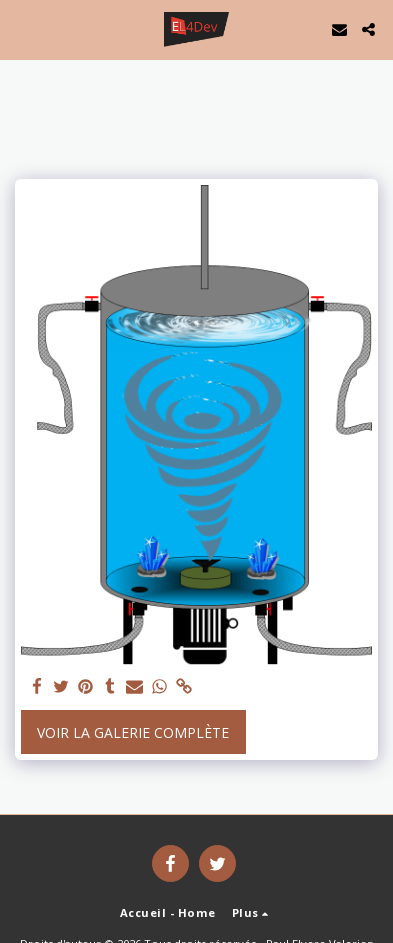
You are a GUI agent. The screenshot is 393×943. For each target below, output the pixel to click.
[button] (22, 28)
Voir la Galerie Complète (133, 732)
